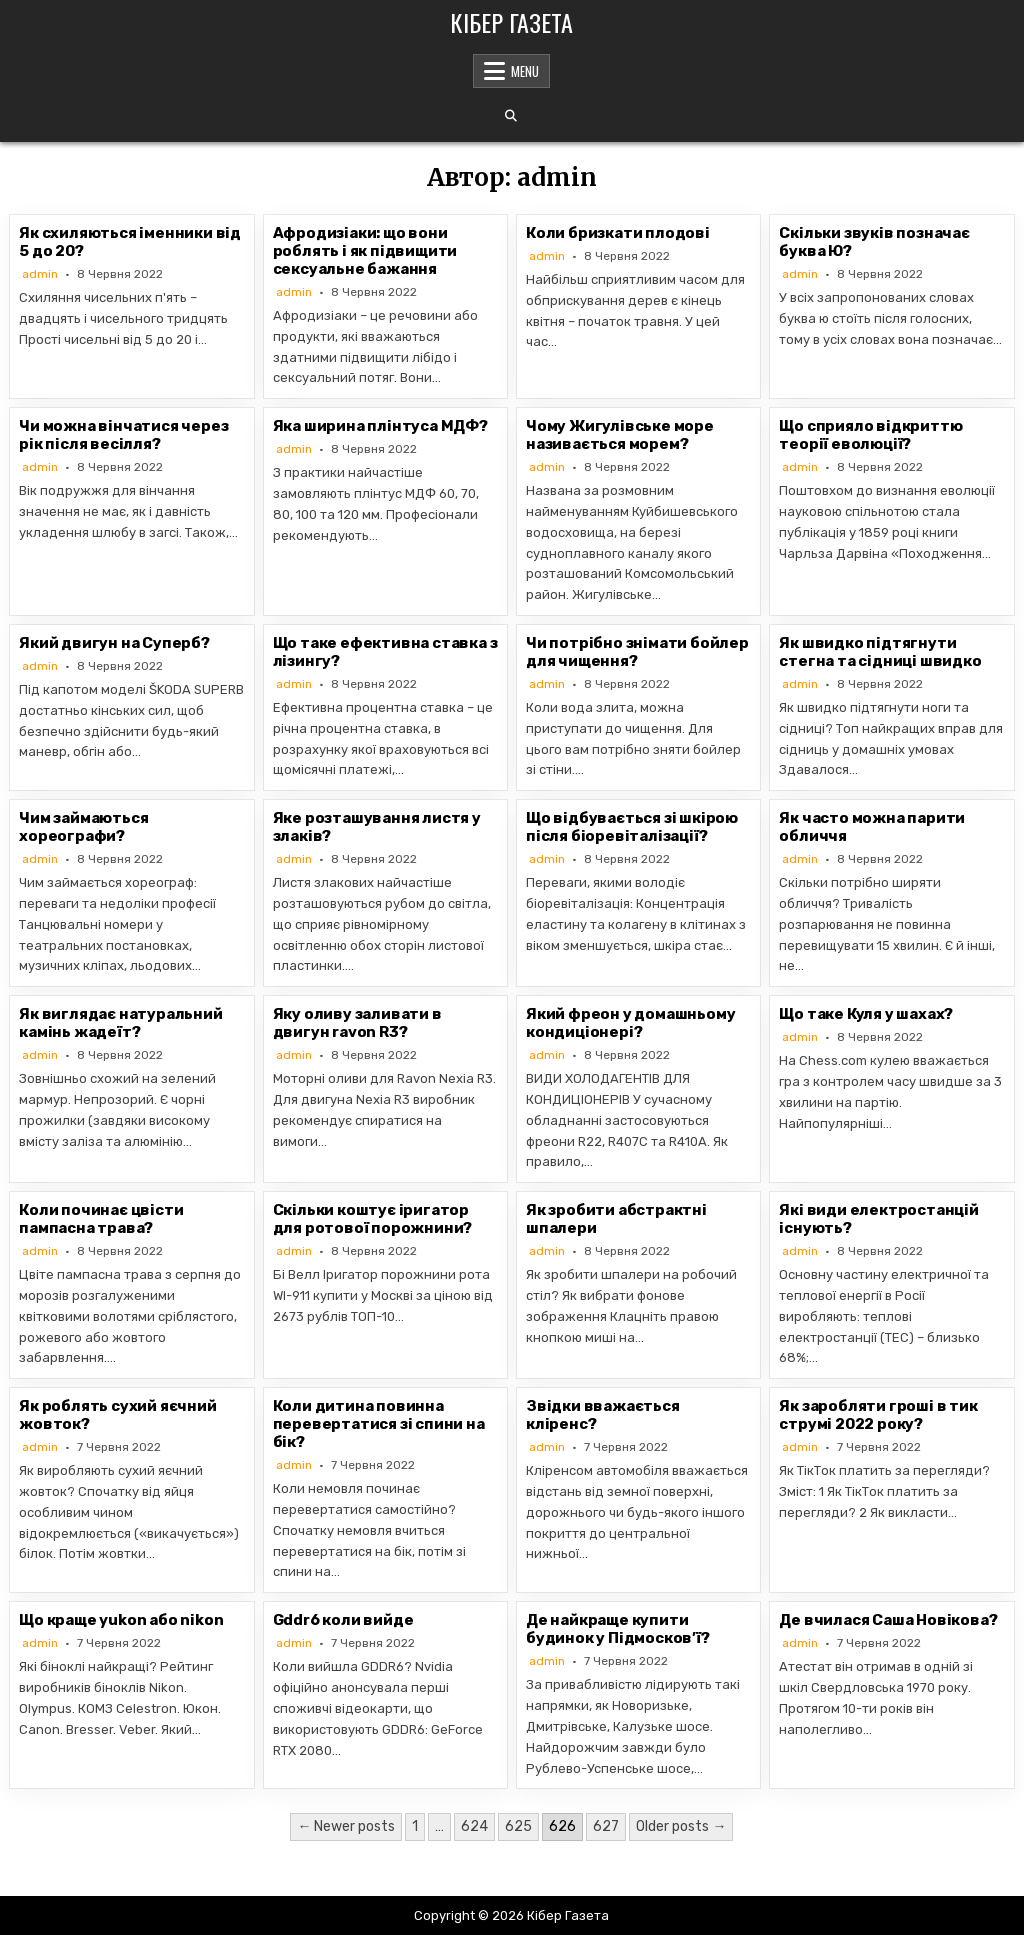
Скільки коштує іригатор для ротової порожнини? (373, 1219)
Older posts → (681, 1826)
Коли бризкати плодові (618, 233)
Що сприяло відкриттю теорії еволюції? (870, 435)
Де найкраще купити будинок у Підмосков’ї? (618, 1629)
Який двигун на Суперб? (114, 643)
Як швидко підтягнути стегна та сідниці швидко (880, 652)
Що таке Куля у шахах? (866, 1014)
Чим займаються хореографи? (83, 827)
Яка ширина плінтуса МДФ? (380, 426)
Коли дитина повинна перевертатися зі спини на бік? (379, 1424)
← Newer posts (346, 1826)
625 (518, 1826)
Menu (525, 71)
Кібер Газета (511, 22)
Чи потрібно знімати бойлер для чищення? (637, 652)
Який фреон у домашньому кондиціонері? (630, 1023)
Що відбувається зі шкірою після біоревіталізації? (632, 827)
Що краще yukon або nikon (121, 1620)
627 (606, 1826)
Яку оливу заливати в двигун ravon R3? (357, 1023)
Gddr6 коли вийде (343, 1620)
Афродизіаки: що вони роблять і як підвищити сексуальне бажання (365, 251)
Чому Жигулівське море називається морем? (620, 435)
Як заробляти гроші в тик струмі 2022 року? (878, 1415)
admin (40, 274)
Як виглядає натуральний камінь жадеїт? (120, 1023)
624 (474, 1826)
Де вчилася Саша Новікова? (888, 1620)
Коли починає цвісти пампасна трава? (101, 1219)
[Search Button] (511, 116)
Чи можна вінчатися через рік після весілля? (123, 435)
